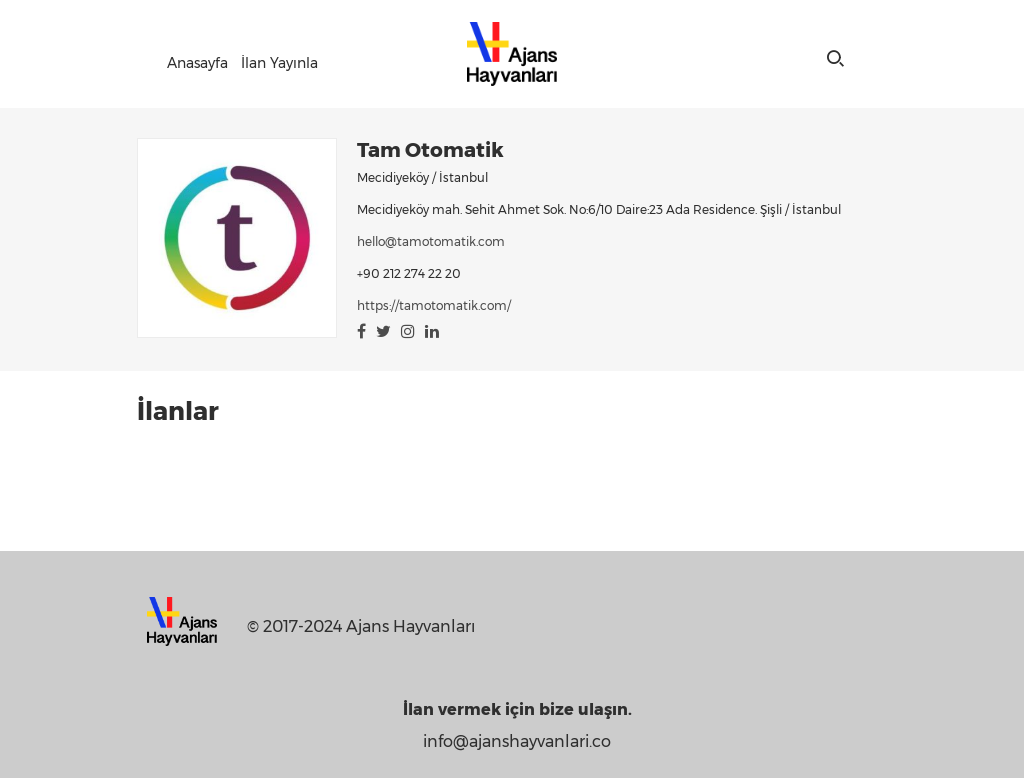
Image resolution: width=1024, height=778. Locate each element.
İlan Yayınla (279, 63)
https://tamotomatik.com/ (434, 305)
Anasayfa (197, 63)
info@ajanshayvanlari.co (517, 741)
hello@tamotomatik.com (431, 241)
